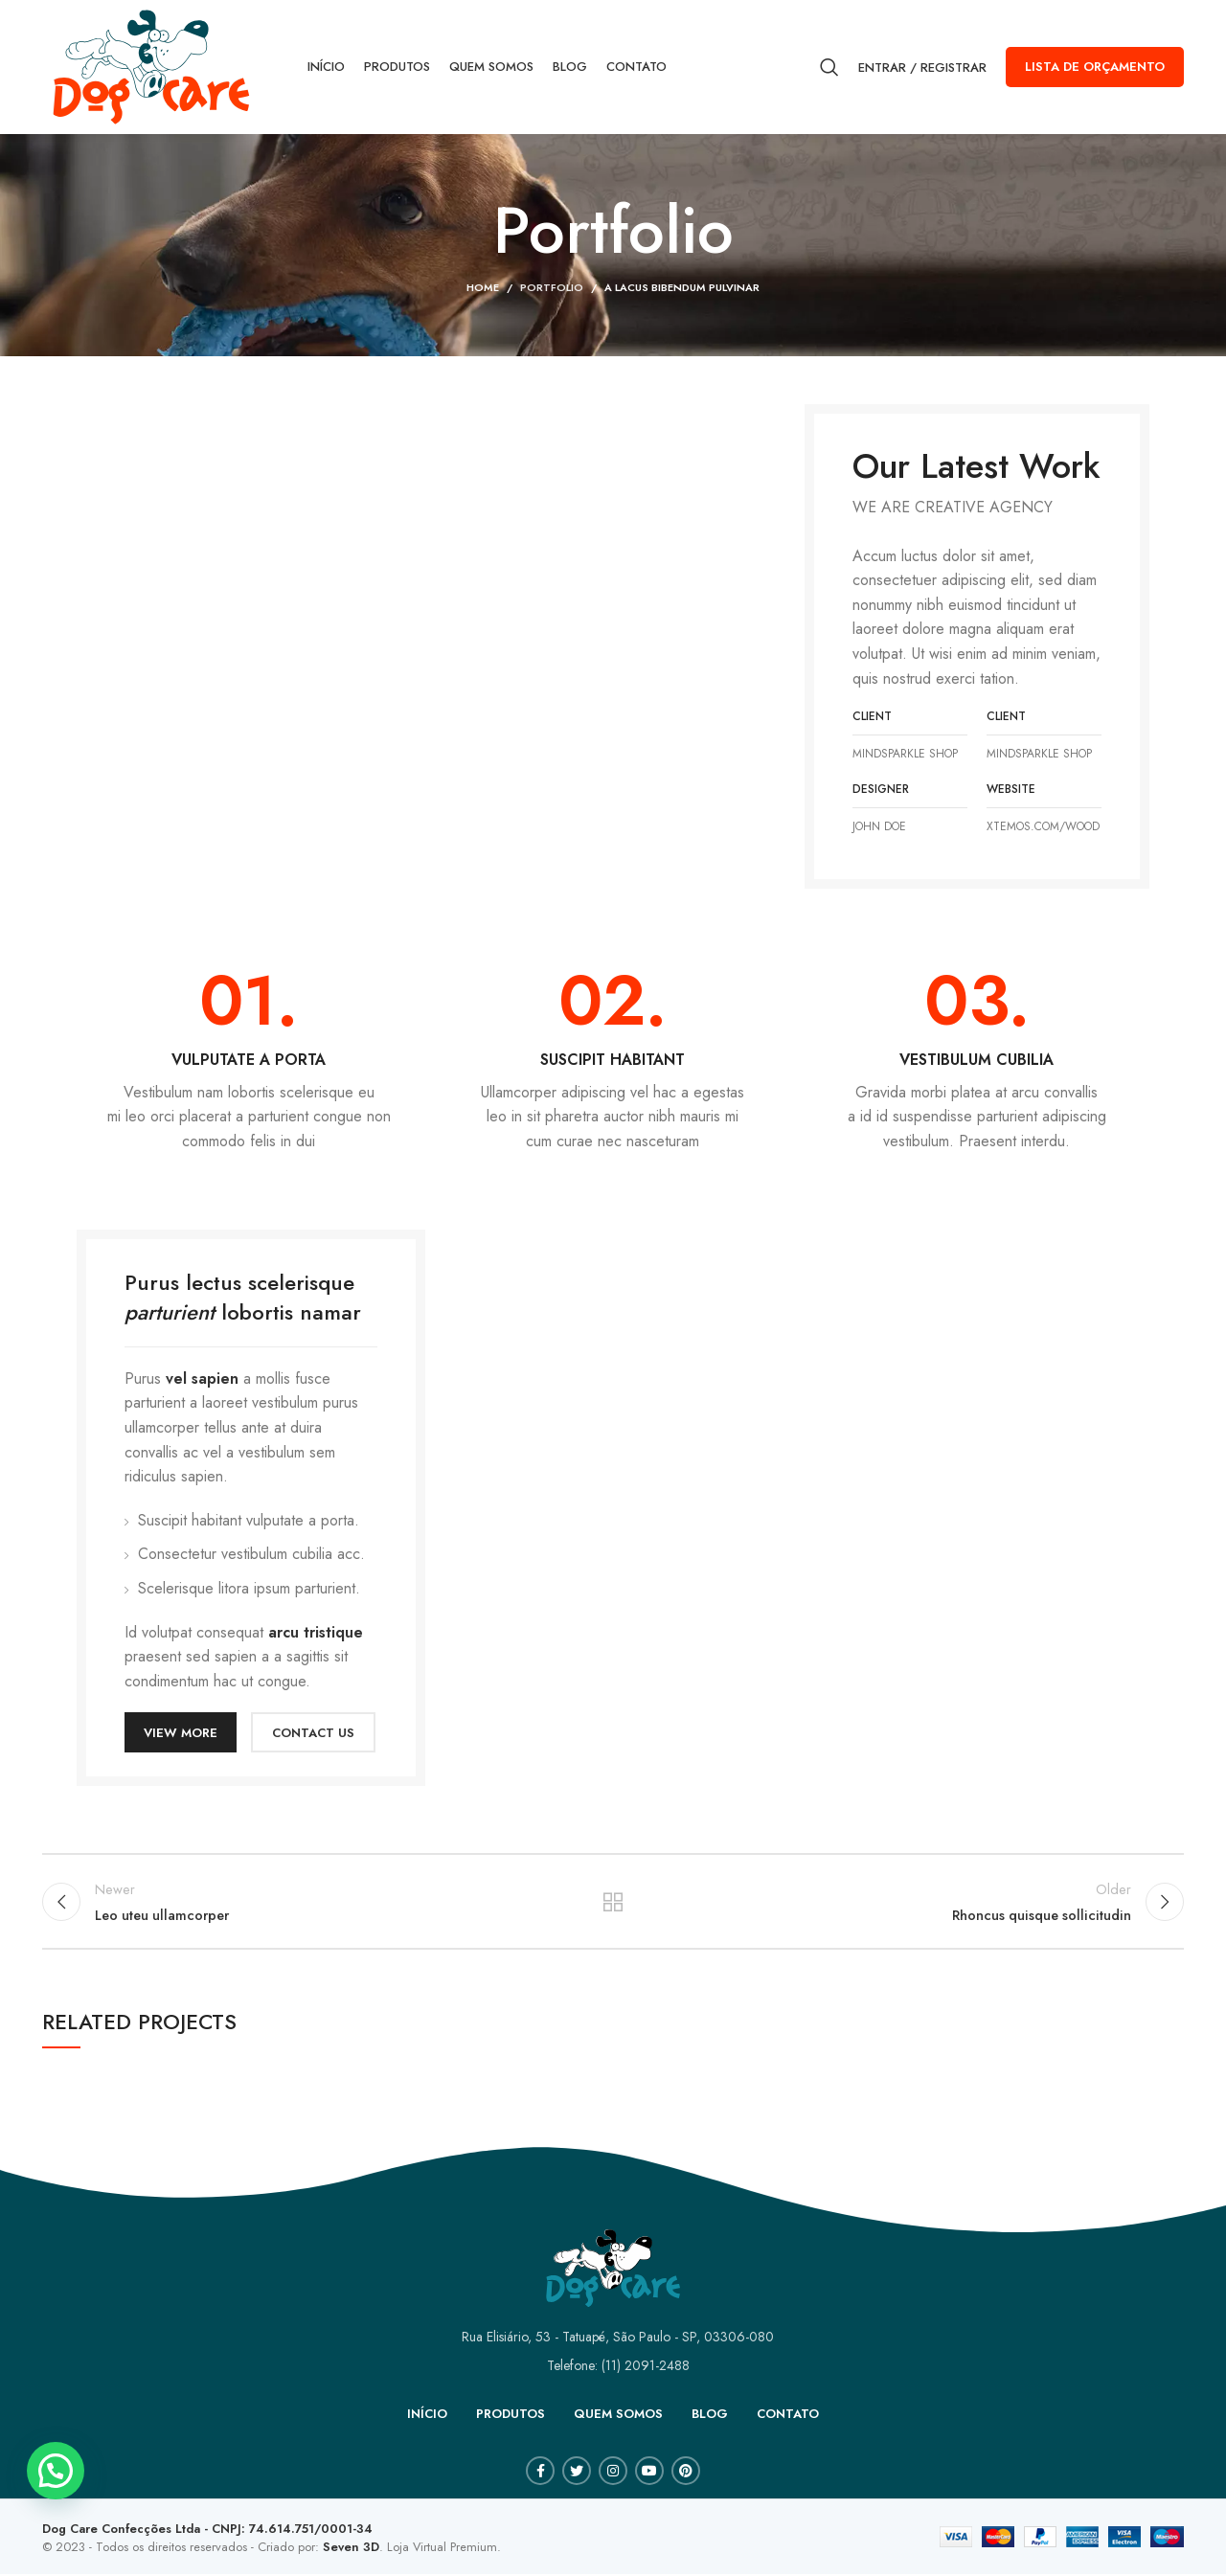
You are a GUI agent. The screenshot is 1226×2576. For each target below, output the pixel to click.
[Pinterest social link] (685, 2472)
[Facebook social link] (540, 2472)
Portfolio (551, 287)
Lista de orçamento (1095, 66)
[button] (55, 2470)
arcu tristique (315, 1632)
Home (482, 287)
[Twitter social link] (576, 2472)
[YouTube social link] (649, 2472)
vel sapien (202, 1378)
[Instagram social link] (613, 2472)
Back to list (613, 1903)
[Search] (829, 67)
